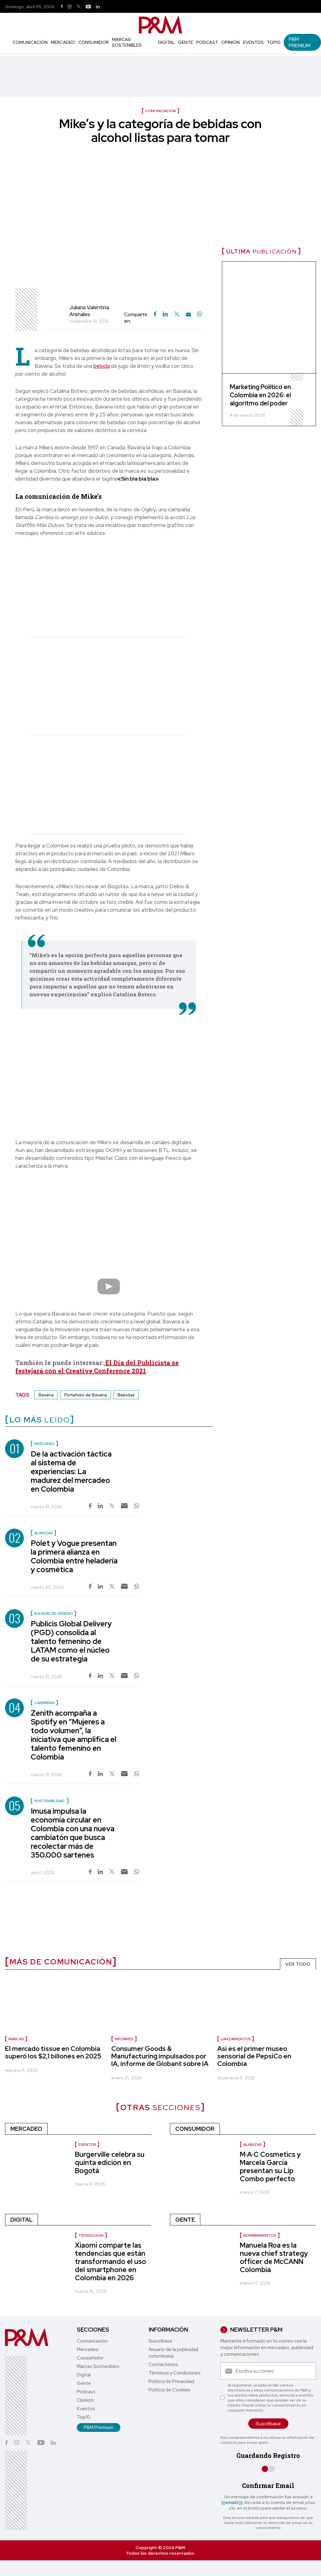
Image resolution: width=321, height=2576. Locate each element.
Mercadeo (63, 42)
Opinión (230, 42)
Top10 (274, 42)
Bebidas (126, 1395)
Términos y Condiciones (175, 2373)
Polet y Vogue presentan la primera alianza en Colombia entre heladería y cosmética (74, 1556)
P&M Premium (299, 42)
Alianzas (252, 2144)
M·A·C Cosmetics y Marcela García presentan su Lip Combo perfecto (270, 2166)
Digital (166, 42)
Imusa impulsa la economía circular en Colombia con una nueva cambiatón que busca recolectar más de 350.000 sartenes (72, 1833)
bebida (101, 365)
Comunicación (30, 42)
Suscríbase (160, 2341)
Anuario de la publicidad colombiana (173, 2352)
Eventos (253, 42)
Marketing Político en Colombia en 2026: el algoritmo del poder (260, 395)
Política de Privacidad (171, 2381)
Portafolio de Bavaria (85, 1395)
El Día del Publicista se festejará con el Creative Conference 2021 (97, 1366)
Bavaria (46, 1395)
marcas (16, 2039)
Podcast (207, 42)
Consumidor (93, 42)
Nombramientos (259, 2235)
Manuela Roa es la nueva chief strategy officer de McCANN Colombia (274, 2257)
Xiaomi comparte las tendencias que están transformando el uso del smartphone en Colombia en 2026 (110, 2261)
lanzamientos (235, 2039)
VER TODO (298, 1964)
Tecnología (90, 2235)
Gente (185, 42)
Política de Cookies (169, 2390)
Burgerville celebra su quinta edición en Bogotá (110, 2162)
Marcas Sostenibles (127, 42)
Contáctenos (163, 2364)
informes (124, 2039)
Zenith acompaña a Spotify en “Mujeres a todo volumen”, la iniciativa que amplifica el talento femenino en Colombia (73, 1735)
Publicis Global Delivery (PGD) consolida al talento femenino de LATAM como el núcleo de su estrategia (71, 1641)
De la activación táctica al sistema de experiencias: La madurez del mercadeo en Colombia (71, 1471)
